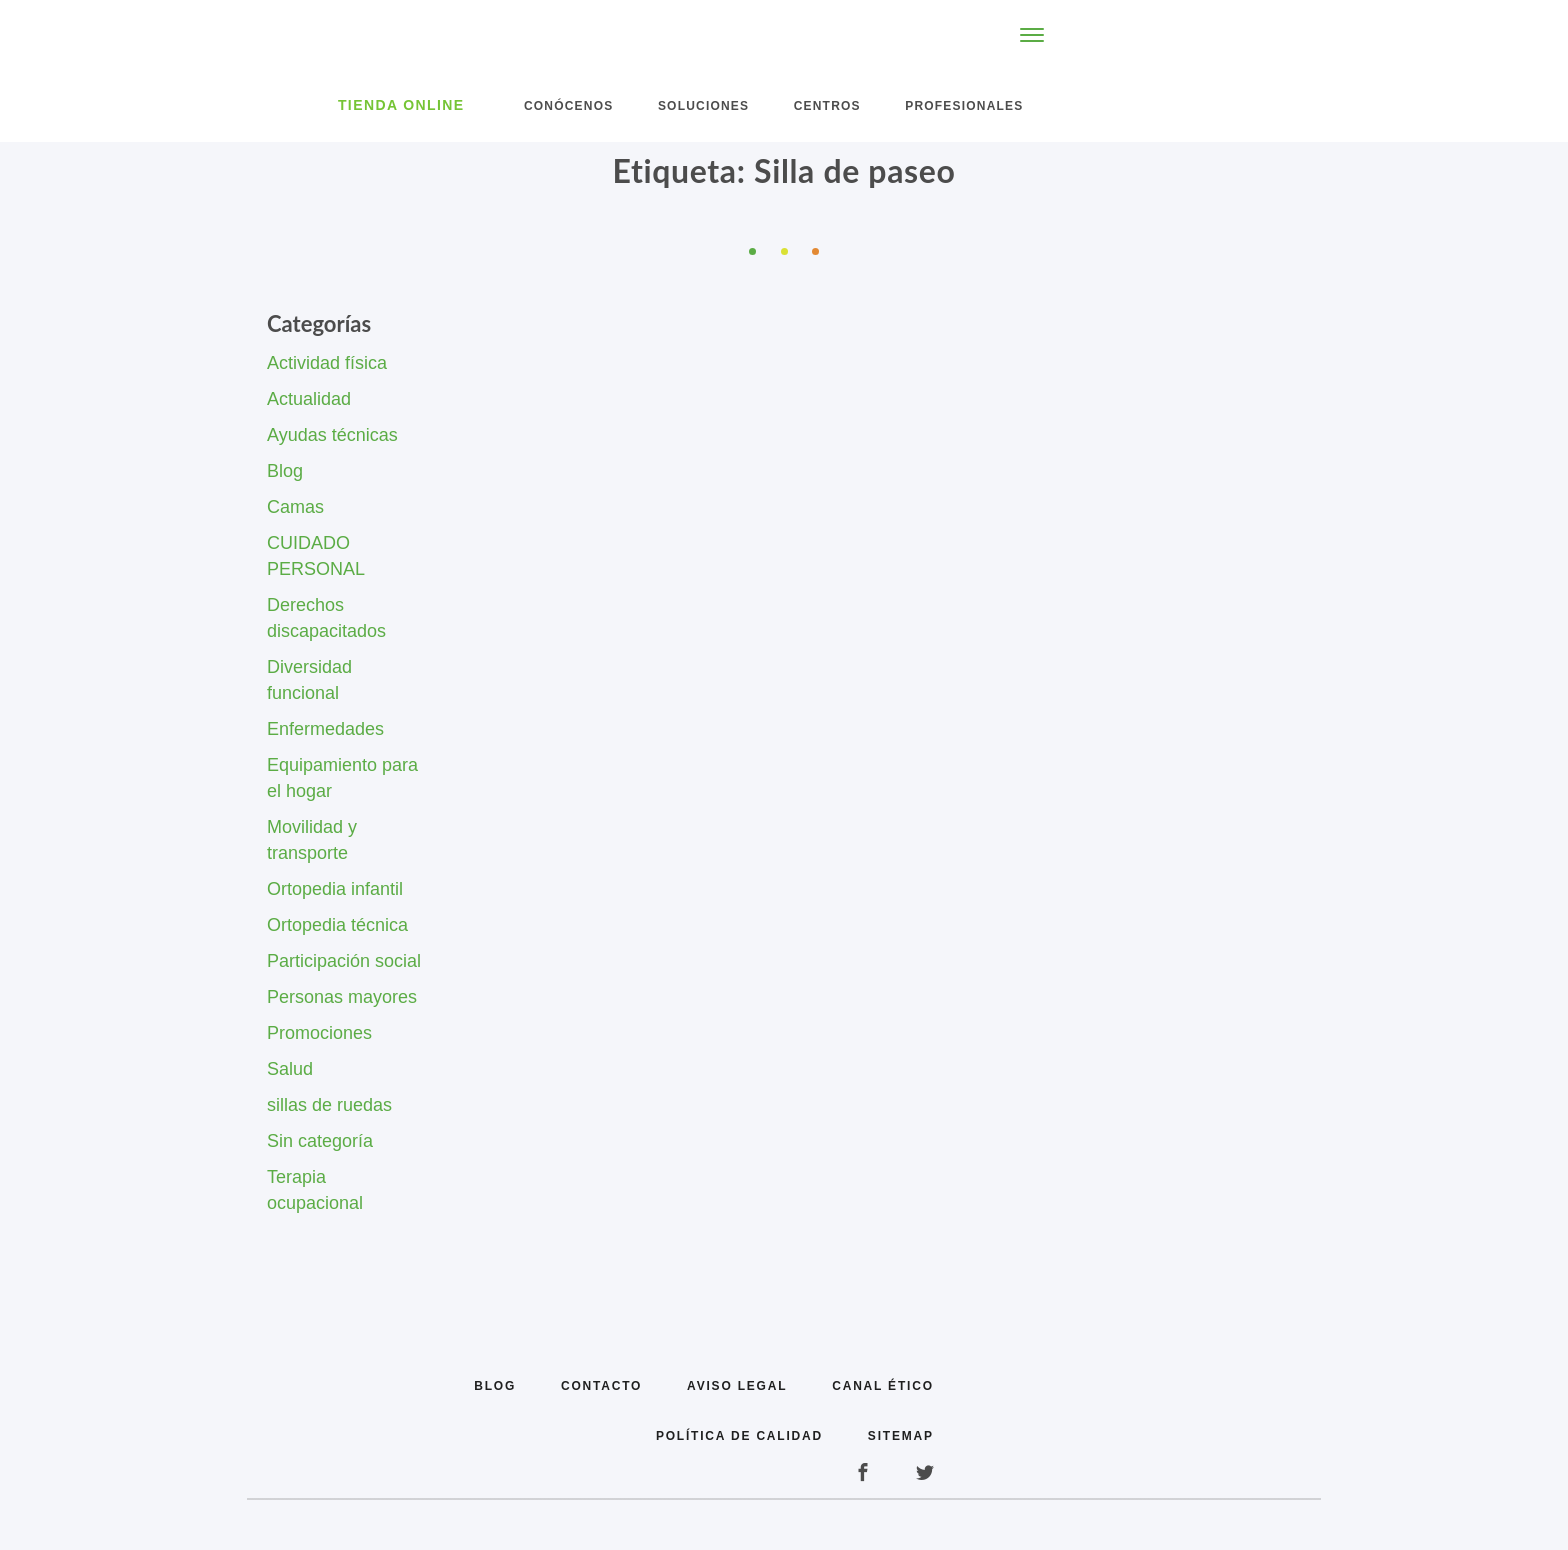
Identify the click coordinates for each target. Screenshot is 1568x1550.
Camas (295, 507)
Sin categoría (320, 1141)
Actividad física (327, 363)
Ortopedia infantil (335, 889)
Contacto (602, 1386)
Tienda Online (401, 105)
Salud (290, 1069)
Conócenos (568, 106)
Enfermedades (325, 729)
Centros (827, 106)
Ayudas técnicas (332, 435)
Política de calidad (740, 1436)
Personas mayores (342, 997)
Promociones (319, 1033)
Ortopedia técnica (337, 925)
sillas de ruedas (329, 1105)
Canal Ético (883, 1386)
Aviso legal (738, 1386)
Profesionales (964, 106)
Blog (285, 471)
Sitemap (901, 1436)
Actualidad (309, 399)
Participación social (344, 961)
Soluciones (703, 106)
